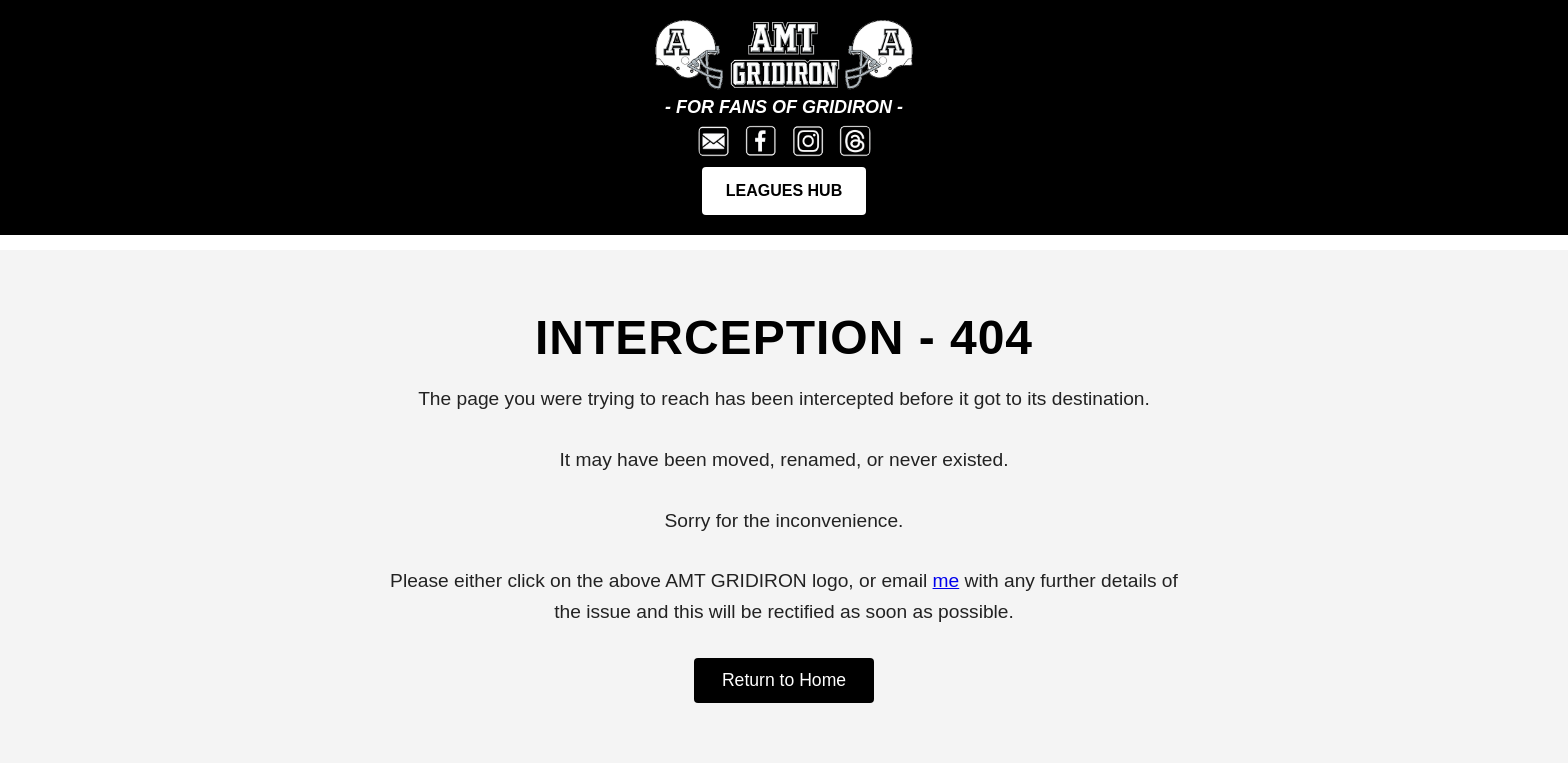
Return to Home (784, 680)
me (946, 580)
